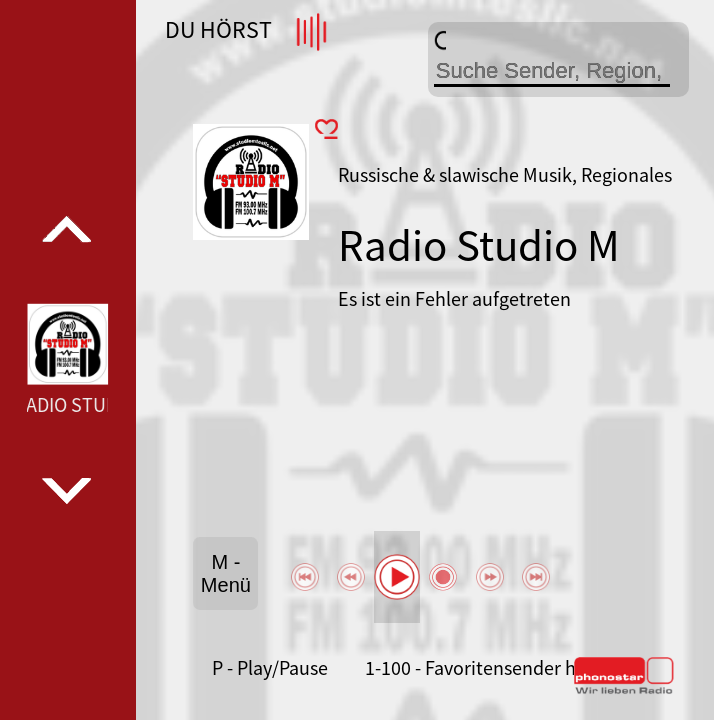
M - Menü (226, 573)
